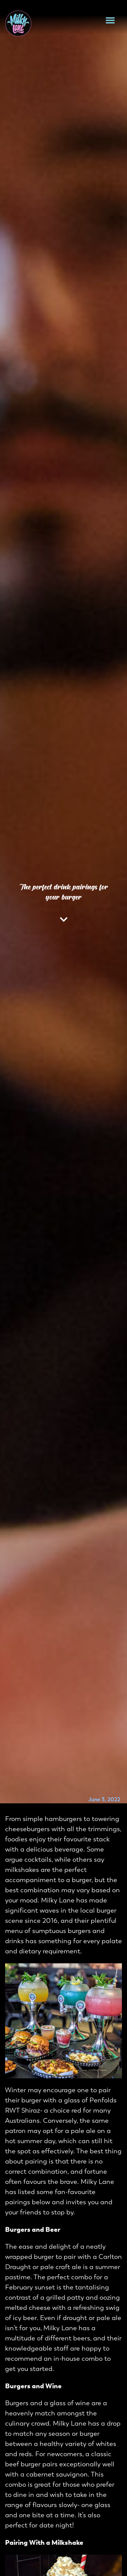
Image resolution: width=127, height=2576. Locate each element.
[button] (110, 20)
